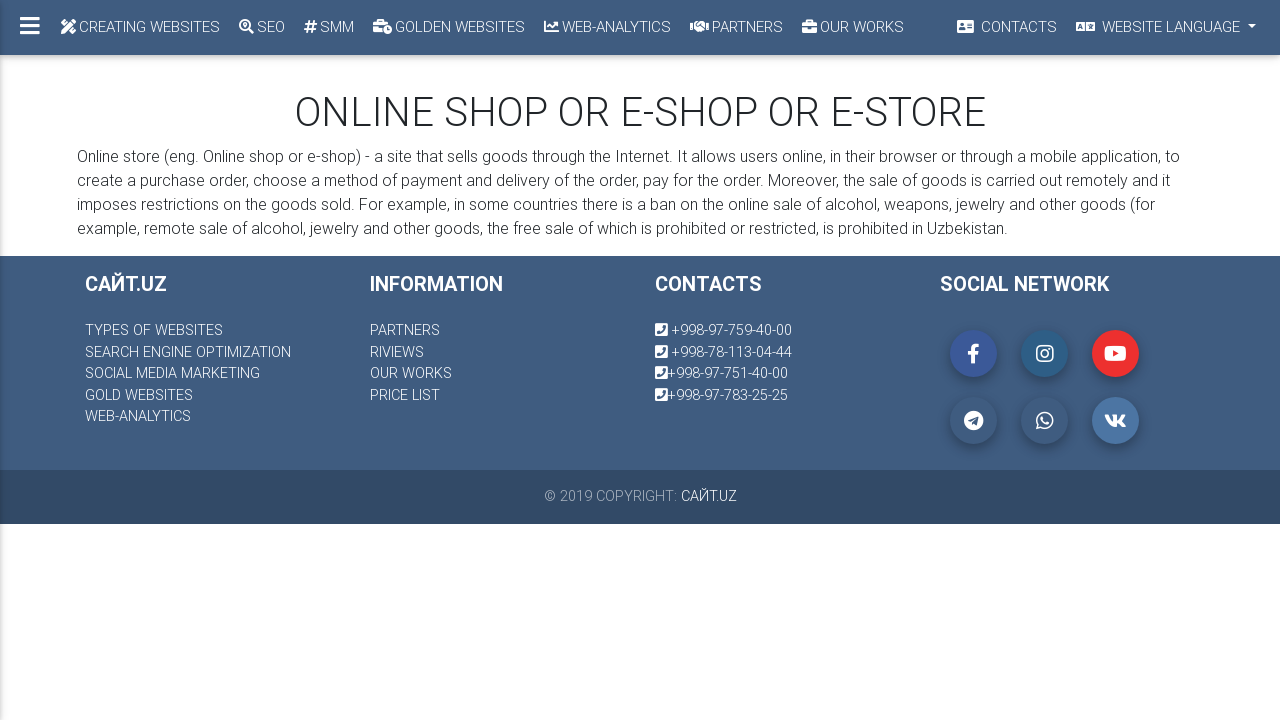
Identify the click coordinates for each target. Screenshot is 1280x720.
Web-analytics (606, 26)
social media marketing (172, 373)
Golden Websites (447, 26)
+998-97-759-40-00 (723, 330)
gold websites (139, 395)
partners (405, 330)
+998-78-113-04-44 (723, 352)
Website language (1158, 26)
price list (405, 395)
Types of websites (154, 330)
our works (411, 373)
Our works (851, 26)
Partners (735, 26)
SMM (327, 26)
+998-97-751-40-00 (721, 373)
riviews (397, 352)
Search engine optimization (188, 352)
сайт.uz (709, 496)
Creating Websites (139, 26)
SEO (260, 26)
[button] (973, 353)
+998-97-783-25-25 (721, 395)
